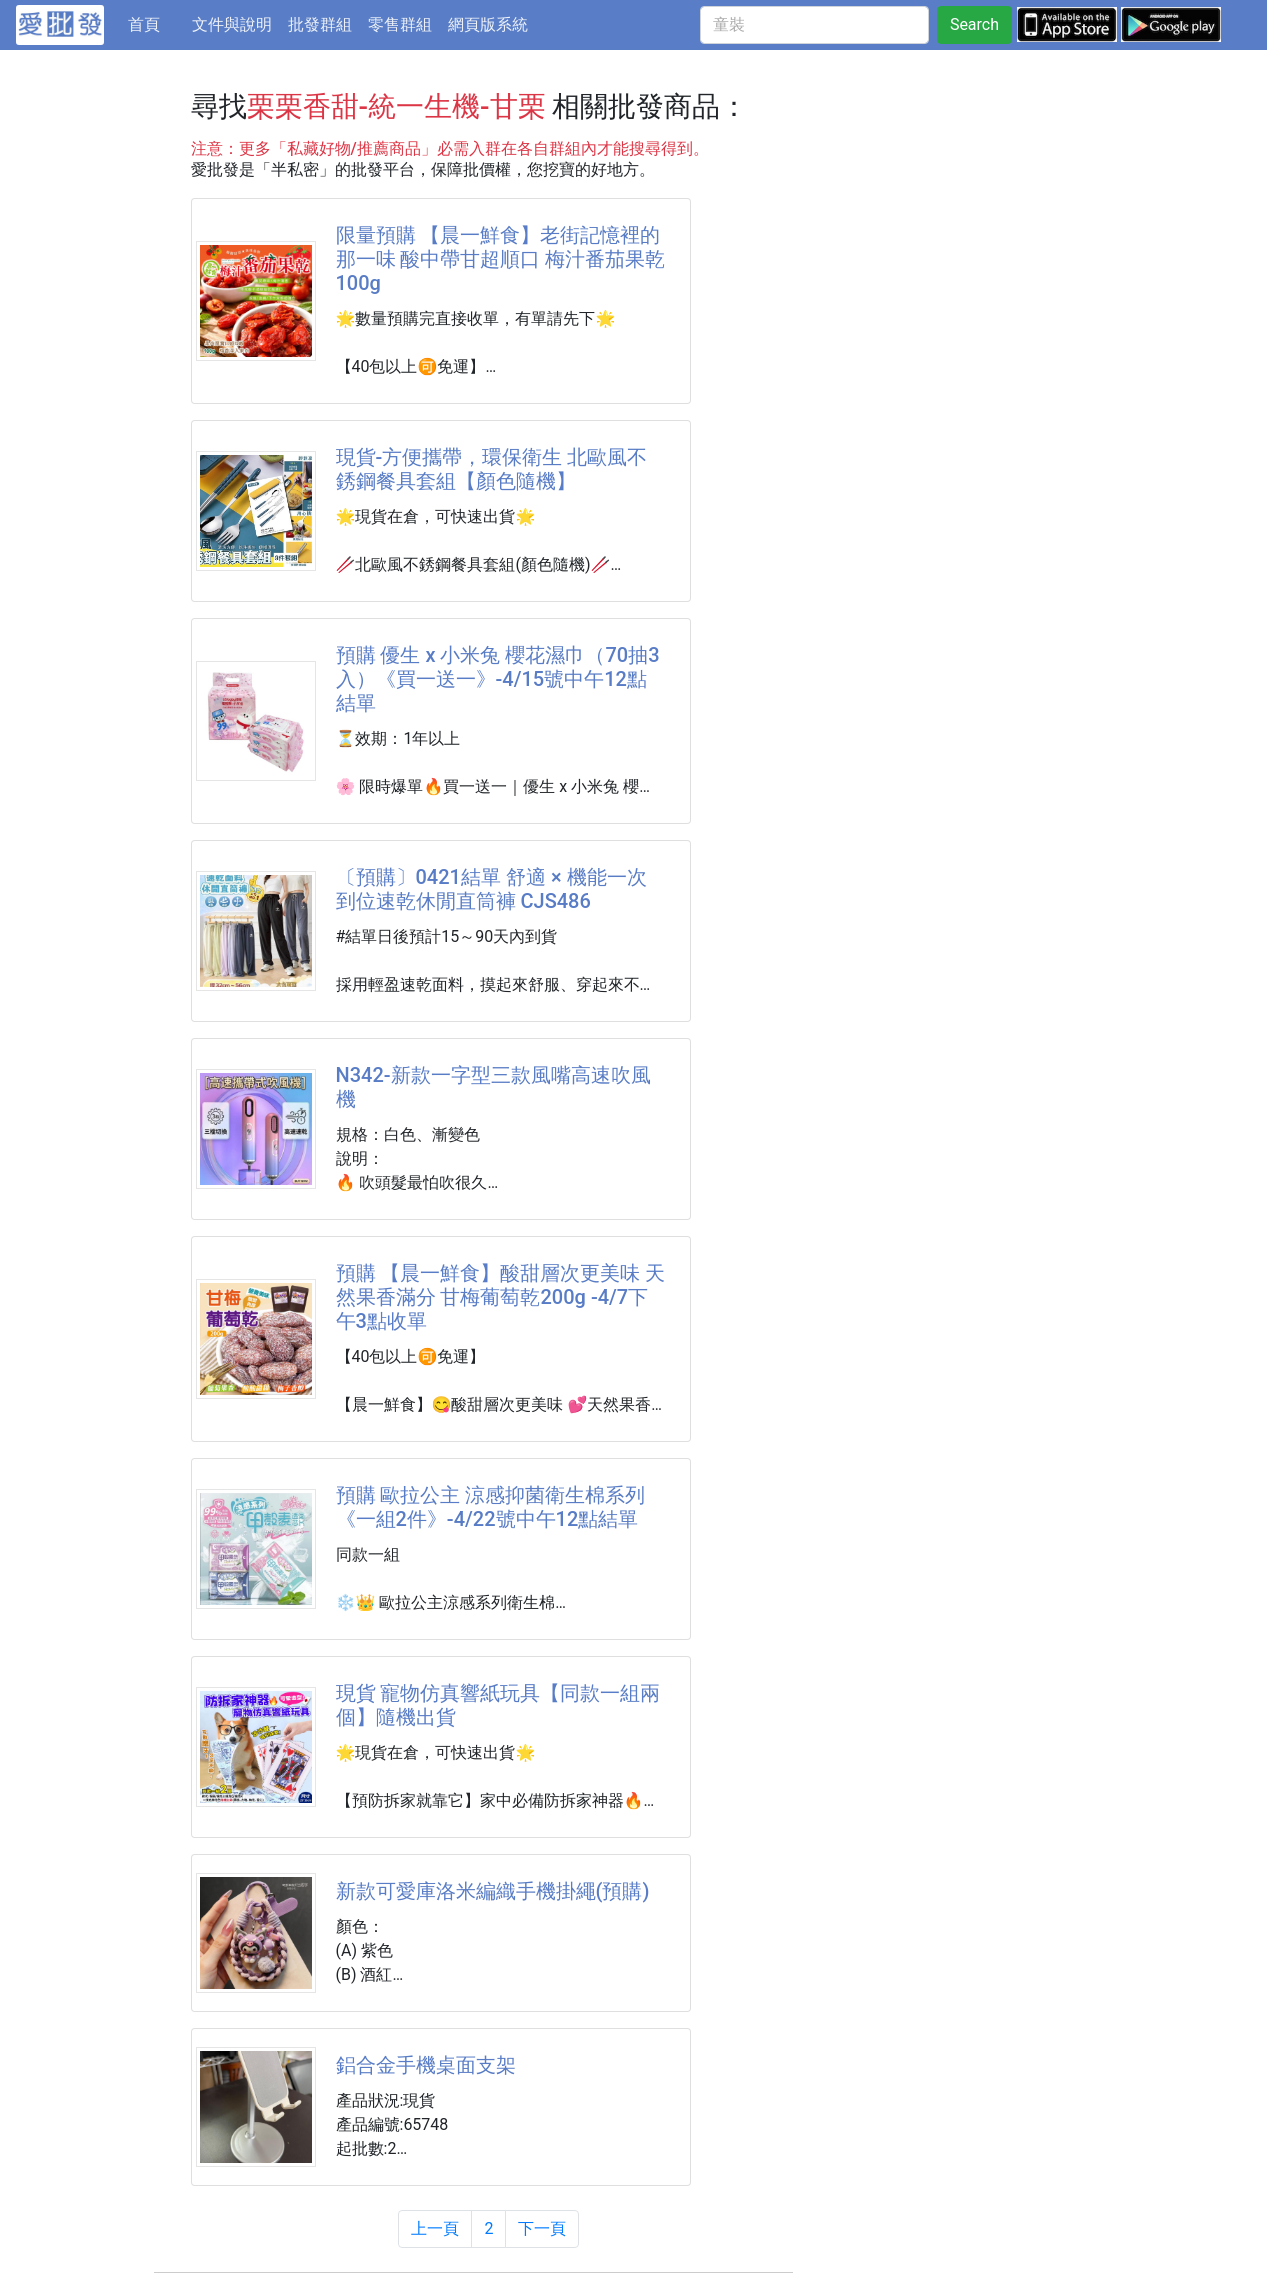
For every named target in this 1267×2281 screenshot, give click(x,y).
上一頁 (435, 2228)
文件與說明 (232, 24)
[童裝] (814, 25)
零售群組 (400, 24)
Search (974, 24)
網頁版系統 (488, 24)
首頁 (156, 23)
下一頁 (542, 2228)
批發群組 (320, 24)
